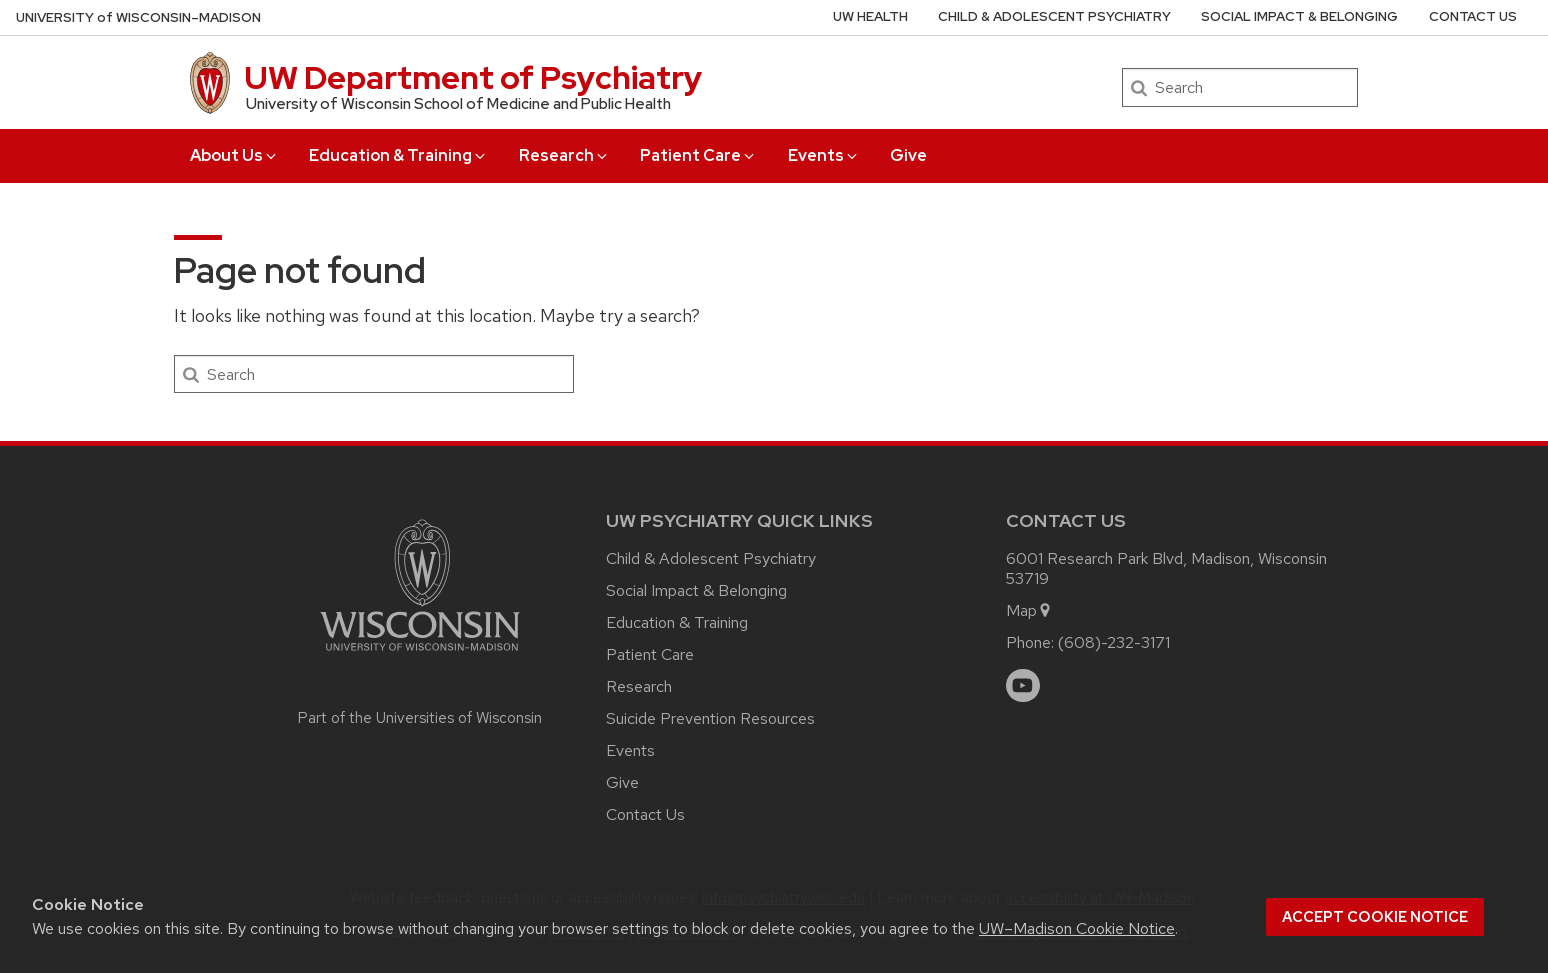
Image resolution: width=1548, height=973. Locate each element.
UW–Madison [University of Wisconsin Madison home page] (138, 17)
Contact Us (1473, 16)
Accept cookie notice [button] (1375, 917)
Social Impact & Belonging (1299, 16)
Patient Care (698, 155)
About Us (234, 155)
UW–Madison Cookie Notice (1077, 928)
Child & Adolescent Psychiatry (1054, 16)
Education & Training (398, 155)
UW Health (870, 16)
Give (908, 155)
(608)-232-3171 (1114, 642)
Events (824, 155)
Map (1029, 610)
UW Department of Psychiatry (473, 77)
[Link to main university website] (420, 654)
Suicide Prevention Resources (710, 718)
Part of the (420, 718)
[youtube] (1023, 686)
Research (564, 155)
